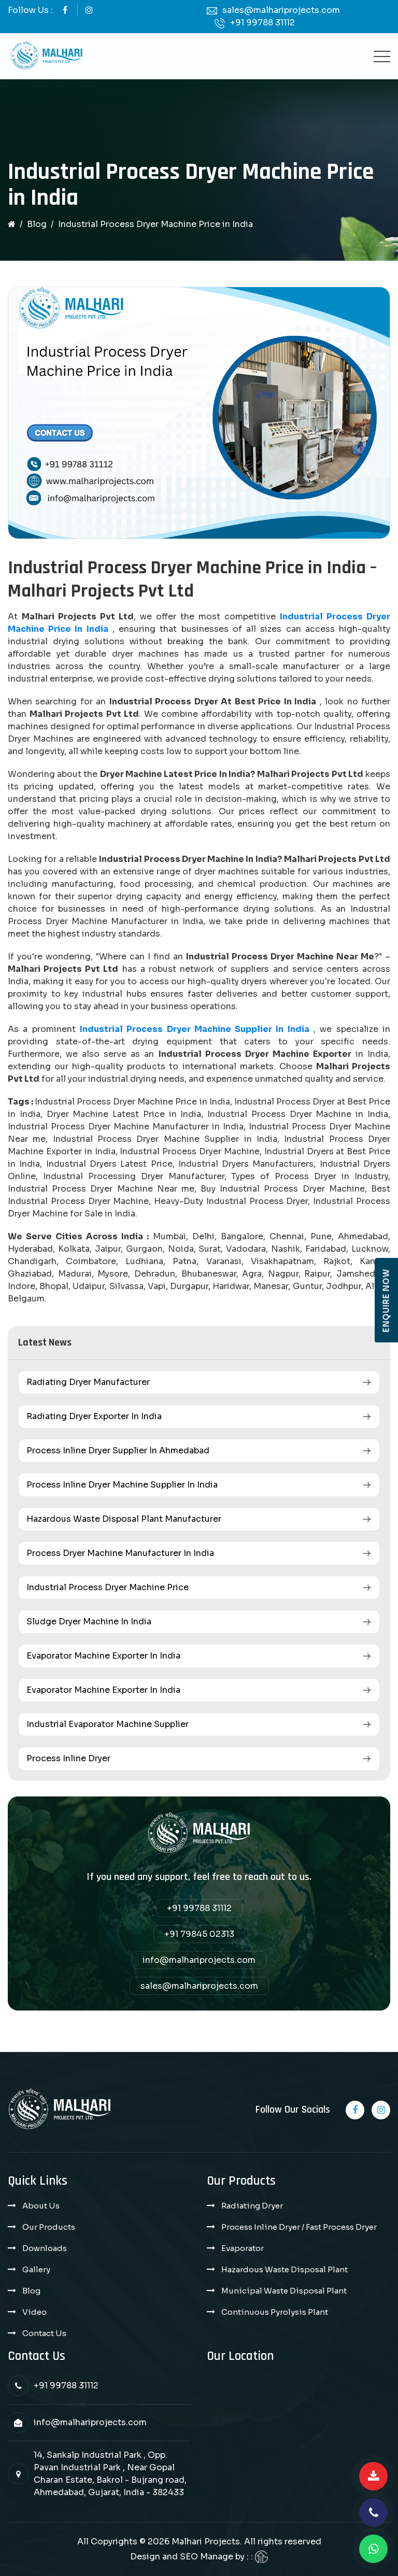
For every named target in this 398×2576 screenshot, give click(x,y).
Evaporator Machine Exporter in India (103, 1655)
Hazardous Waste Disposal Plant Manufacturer (123, 1518)
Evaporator (242, 2248)
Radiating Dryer (252, 2206)
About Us (41, 2206)
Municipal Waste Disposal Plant (284, 2291)
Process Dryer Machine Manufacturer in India (120, 1553)
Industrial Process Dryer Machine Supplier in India (194, 1029)
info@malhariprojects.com (199, 1960)
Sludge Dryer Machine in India (88, 1621)
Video (34, 2312)
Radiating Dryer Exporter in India (94, 1416)
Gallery (36, 2269)
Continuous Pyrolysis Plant (274, 2312)
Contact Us (44, 2333)
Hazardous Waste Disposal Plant (284, 2269)
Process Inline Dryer (68, 1758)
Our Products (48, 2227)
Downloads (44, 2248)
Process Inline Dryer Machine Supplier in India (122, 1484)
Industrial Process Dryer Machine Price (107, 1587)
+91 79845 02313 (199, 1934)
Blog (37, 224)
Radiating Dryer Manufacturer (88, 1382)
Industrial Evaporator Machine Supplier (107, 1724)
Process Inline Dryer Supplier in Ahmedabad (117, 1450)
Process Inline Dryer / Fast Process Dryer (299, 2227)
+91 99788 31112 (262, 22)
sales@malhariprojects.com (281, 10)
